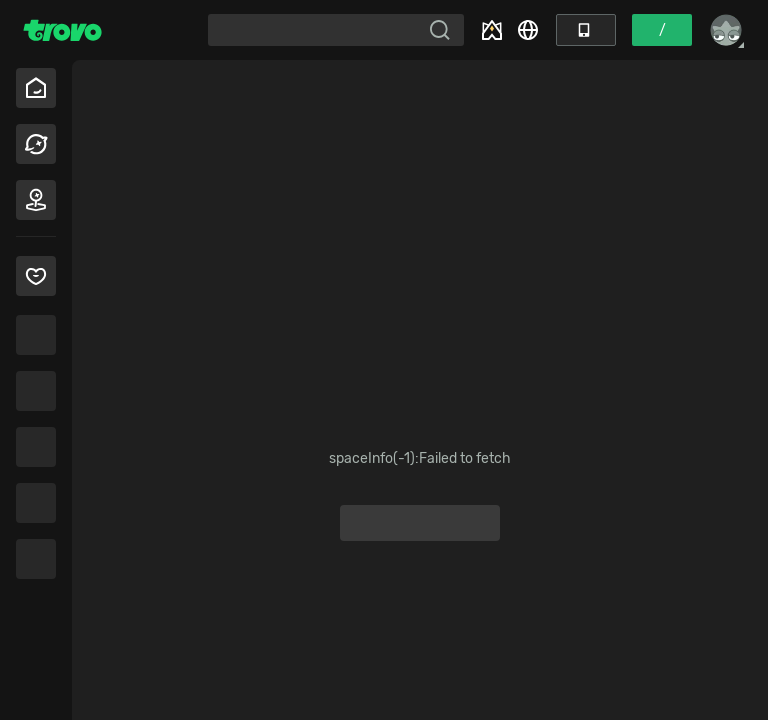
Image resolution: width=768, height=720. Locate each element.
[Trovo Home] (62, 30)
